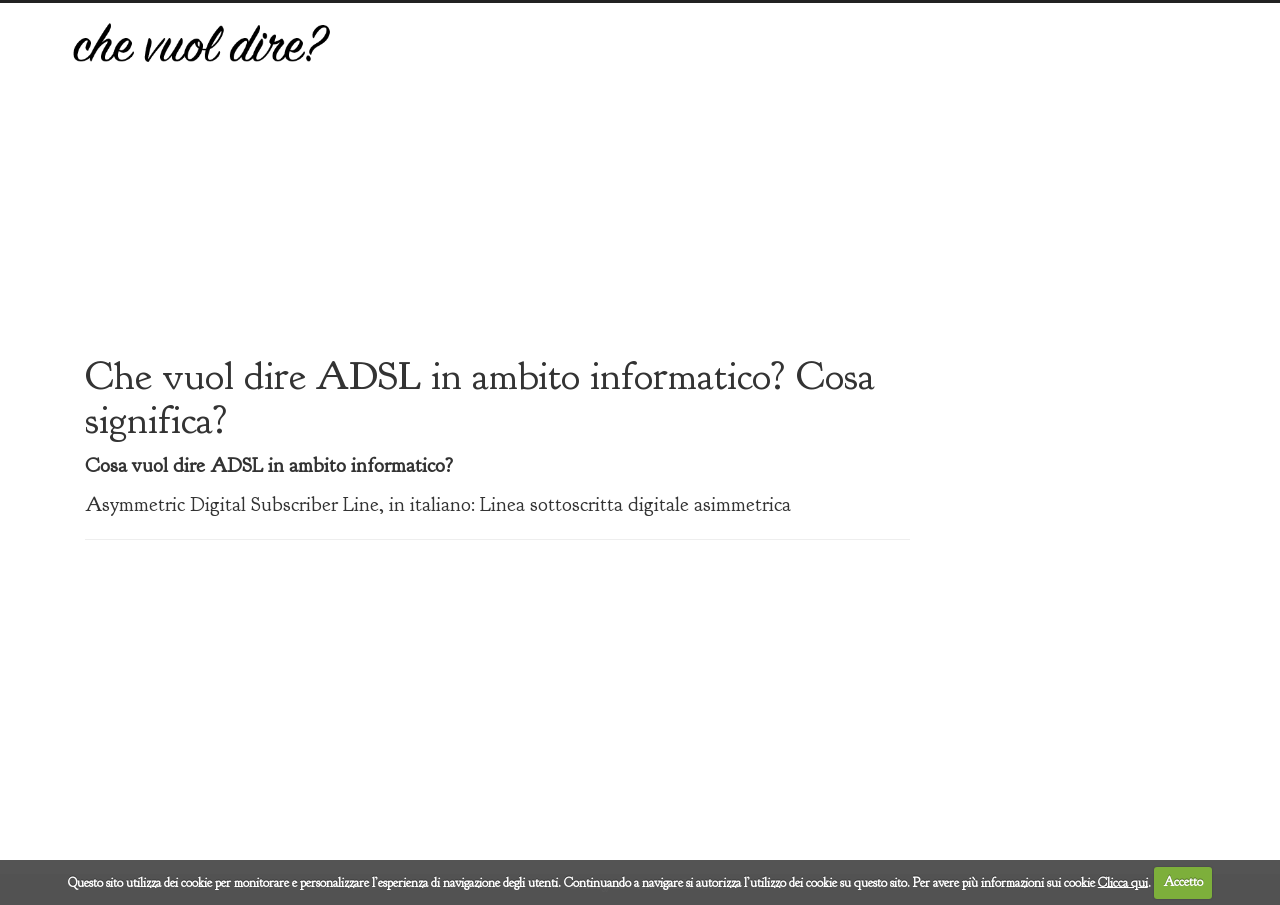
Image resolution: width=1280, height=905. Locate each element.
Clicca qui (1123, 882)
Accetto (1183, 882)
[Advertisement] (787, 193)
